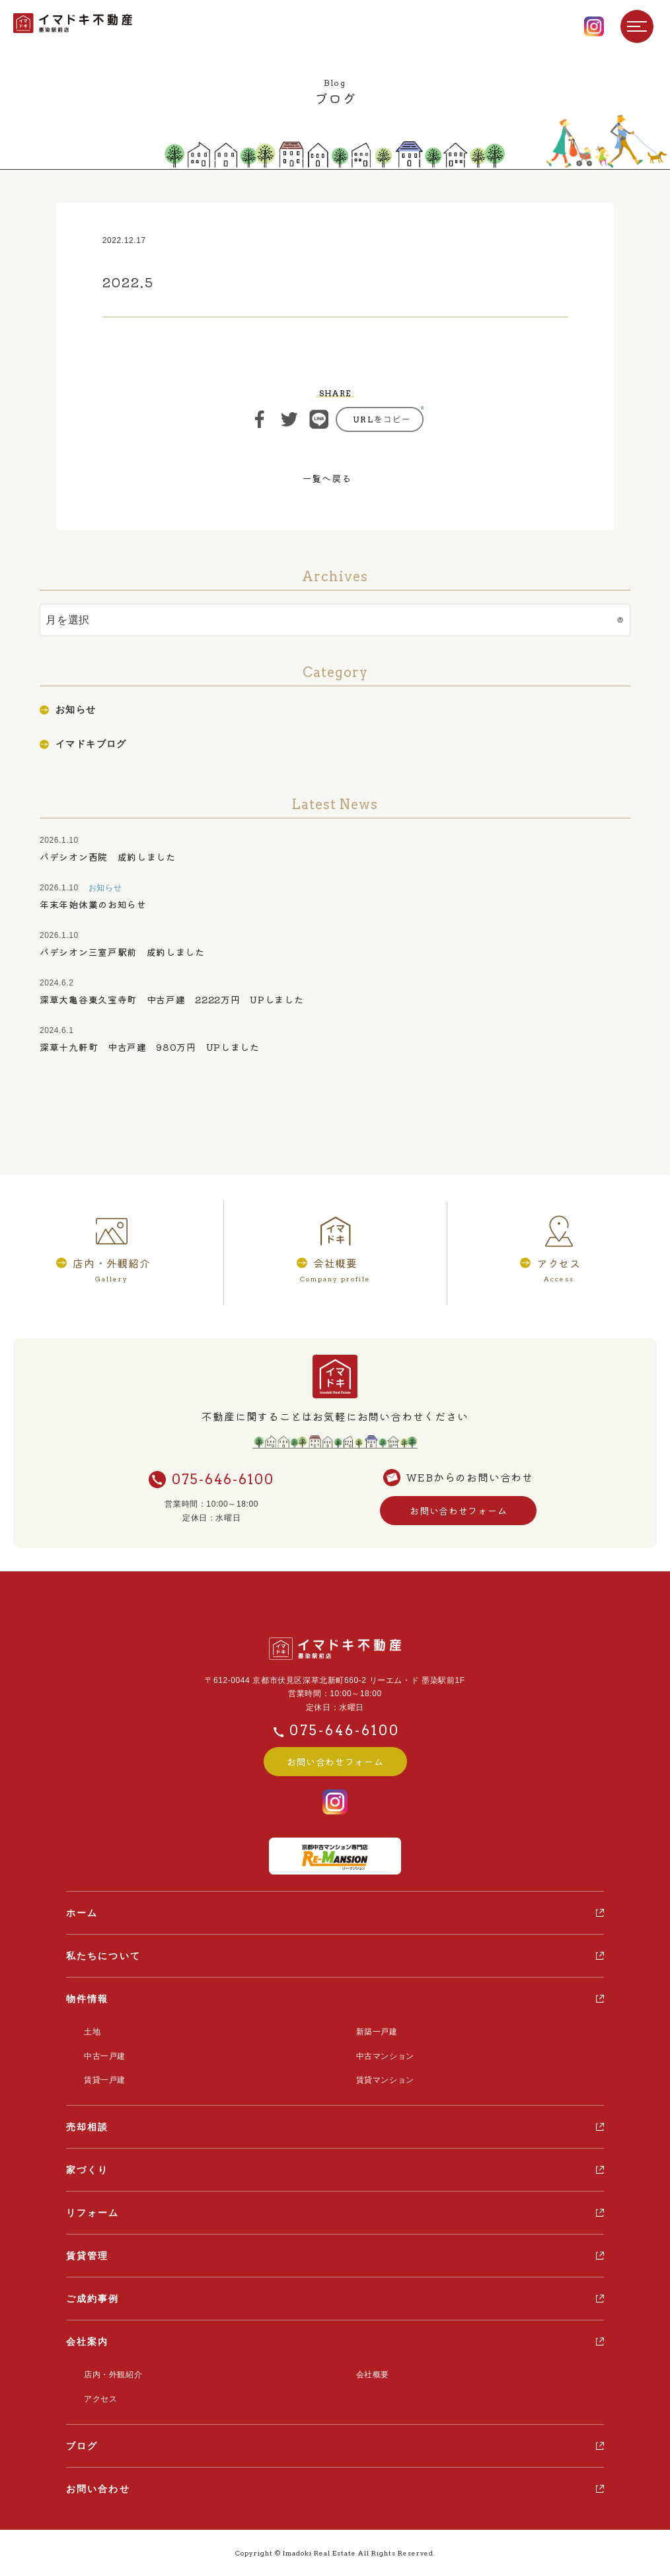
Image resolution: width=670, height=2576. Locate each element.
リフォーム (93, 2212)
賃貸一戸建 (105, 2080)
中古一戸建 (105, 2056)
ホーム (82, 1913)
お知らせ (76, 709)
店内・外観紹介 (113, 2374)
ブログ (82, 2446)
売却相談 (87, 2127)
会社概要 (372, 2374)
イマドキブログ (91, 743)
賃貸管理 (87, 2255)
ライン (319, 419)
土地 (92, 2031)
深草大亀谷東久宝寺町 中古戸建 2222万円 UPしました (171, 999)
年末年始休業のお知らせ (93, 904)
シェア (259, 419)
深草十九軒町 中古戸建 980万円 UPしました (150, 1047)
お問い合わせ (98, 2489)
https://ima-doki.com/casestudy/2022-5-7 (380, 419)
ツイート (289, 419)
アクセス (100, 2399)
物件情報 (87, 1998)
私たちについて (103, 1955)
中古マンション (385, 2056)
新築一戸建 (377, 2031)
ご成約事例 (93, 2298)
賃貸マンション (385, 2080)
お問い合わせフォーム (458, 1510)
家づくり (87, 2170)
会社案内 (87, 2341)
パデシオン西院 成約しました (108, 856)
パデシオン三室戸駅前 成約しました (122, 951)
